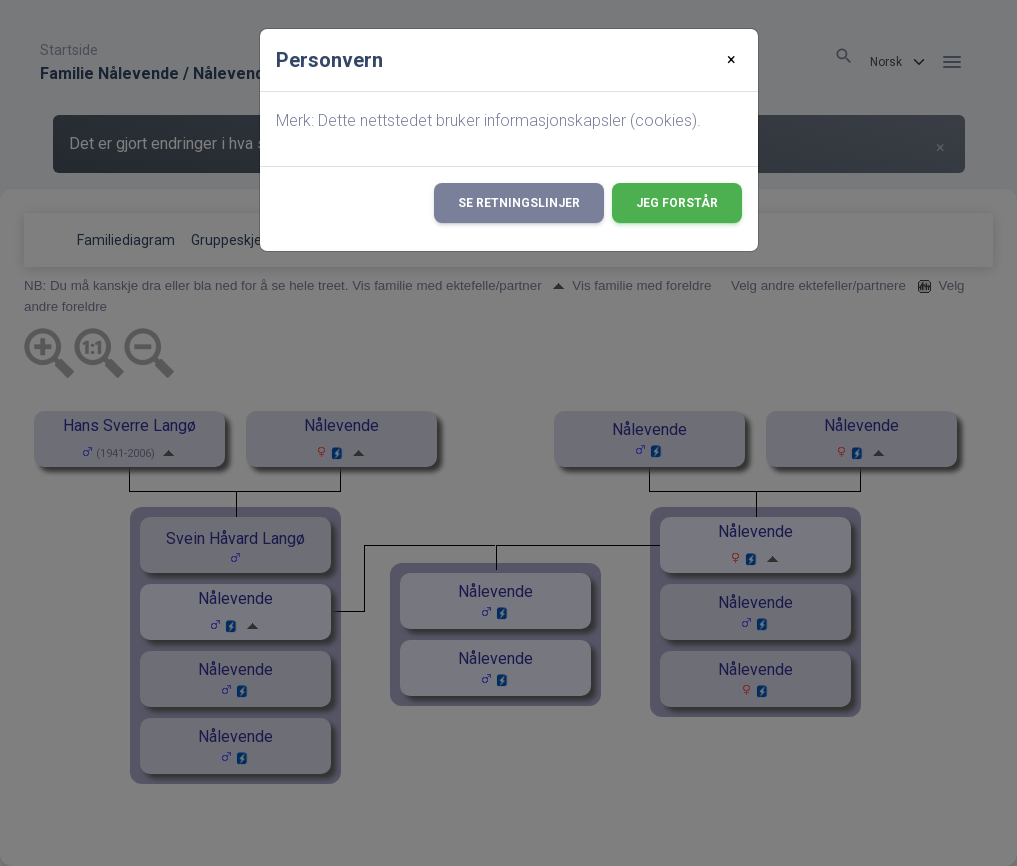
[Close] (731, 60)
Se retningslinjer (519, 203)
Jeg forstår (677, 203)
